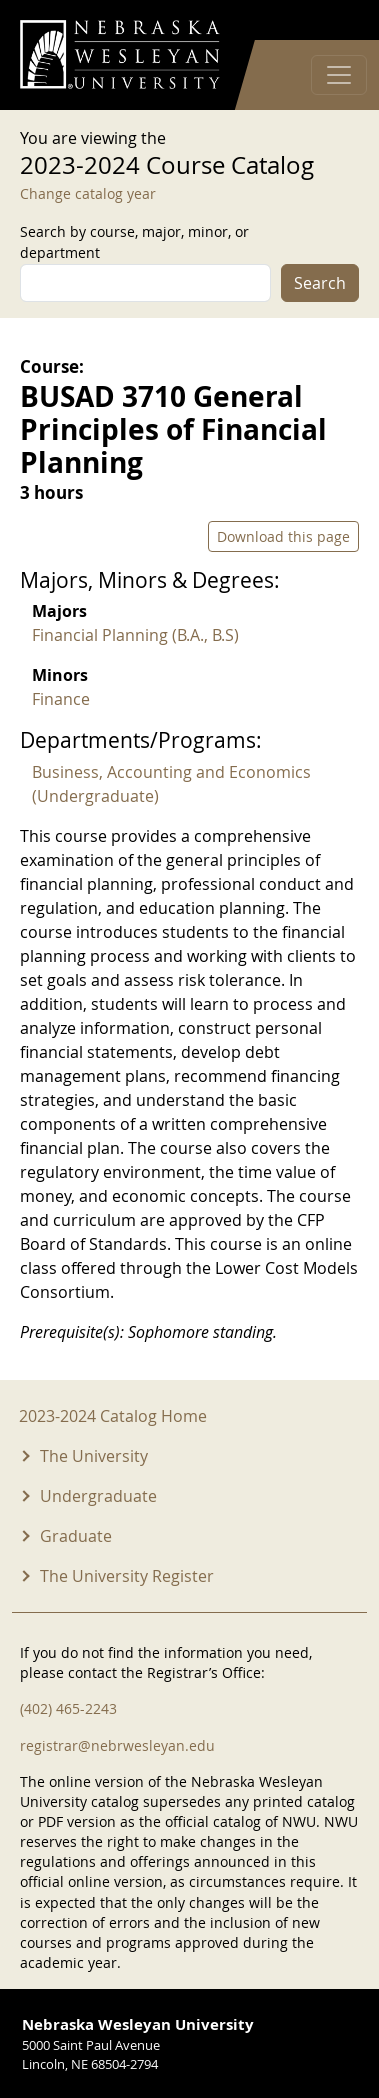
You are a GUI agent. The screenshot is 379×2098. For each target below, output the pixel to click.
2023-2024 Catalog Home (113, 1416)
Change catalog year (88, 193)
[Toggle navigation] (339, 75)
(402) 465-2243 (68, 1708)
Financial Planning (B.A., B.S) (135, 635)
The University (94, 1456)
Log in (333, 20)
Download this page (283, 536)
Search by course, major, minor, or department (134, 242)
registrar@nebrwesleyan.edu (117, 1745)
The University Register (127, 1576)
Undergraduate (98, 1496)
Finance (61, 699)
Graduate (76, 1536)
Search (320, 283)
